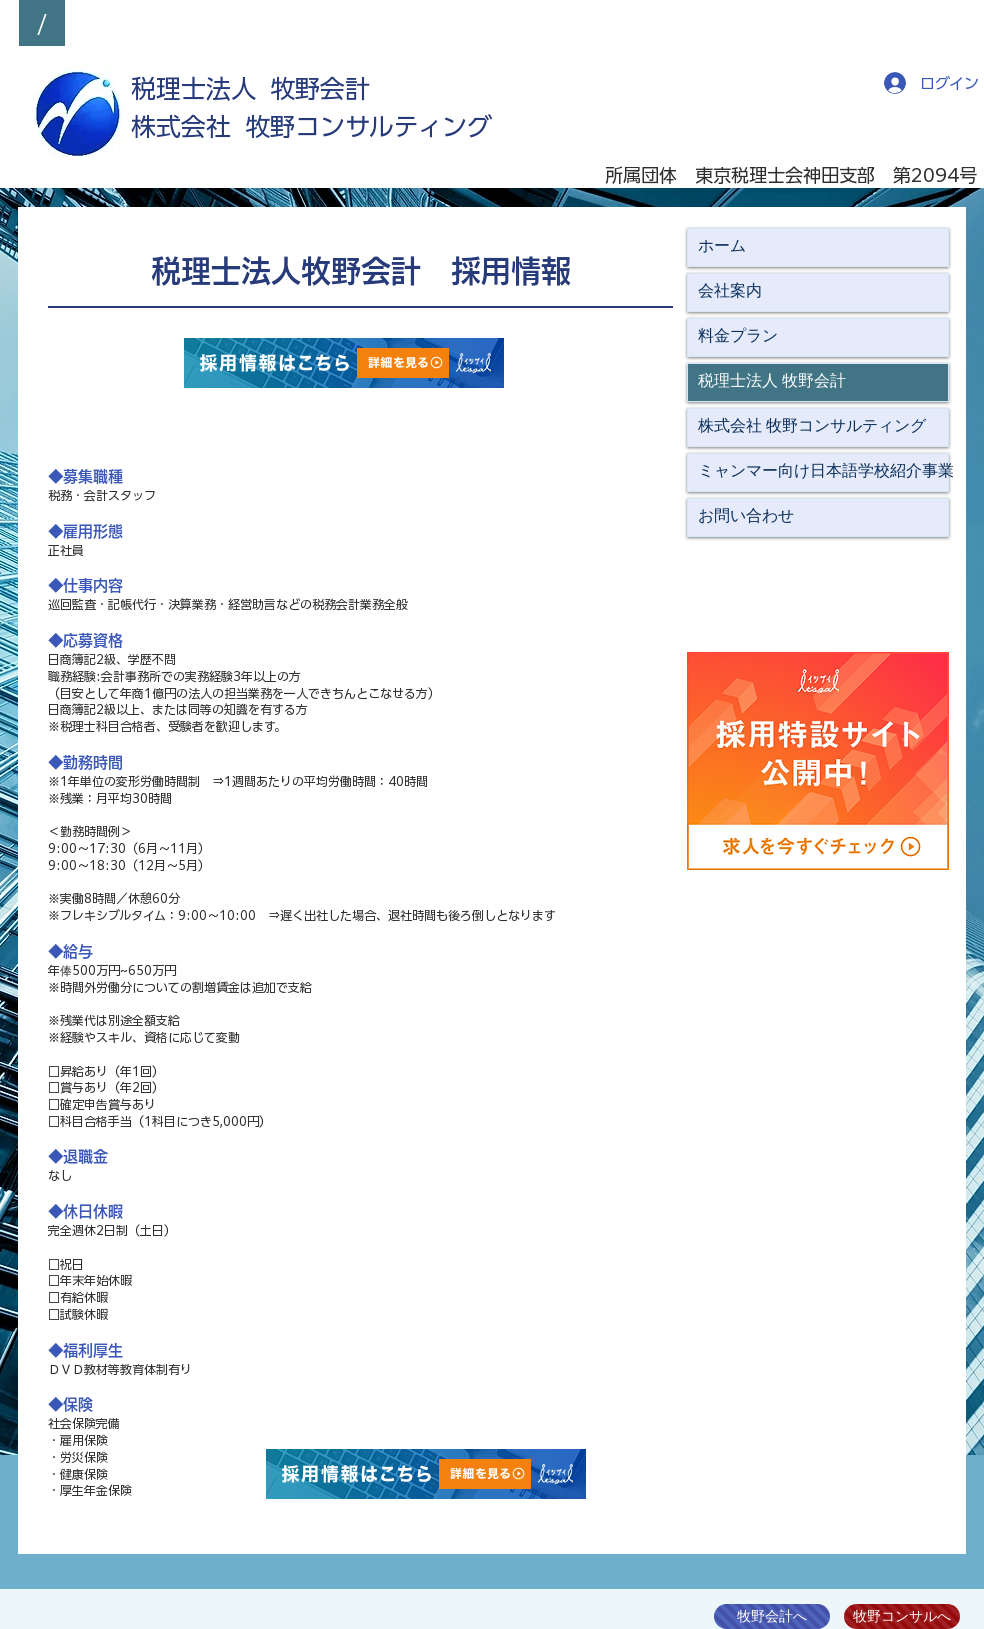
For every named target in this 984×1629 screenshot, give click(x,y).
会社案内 (730, 292)
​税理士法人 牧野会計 (250, 88)
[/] (42, 23)
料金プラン (738, 337)
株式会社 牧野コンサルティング (812, 427)
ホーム (722, 247)
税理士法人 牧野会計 (772, 382)
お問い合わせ (746, 517)
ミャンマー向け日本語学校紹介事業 (823, 472)
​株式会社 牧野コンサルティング (311, 126)
